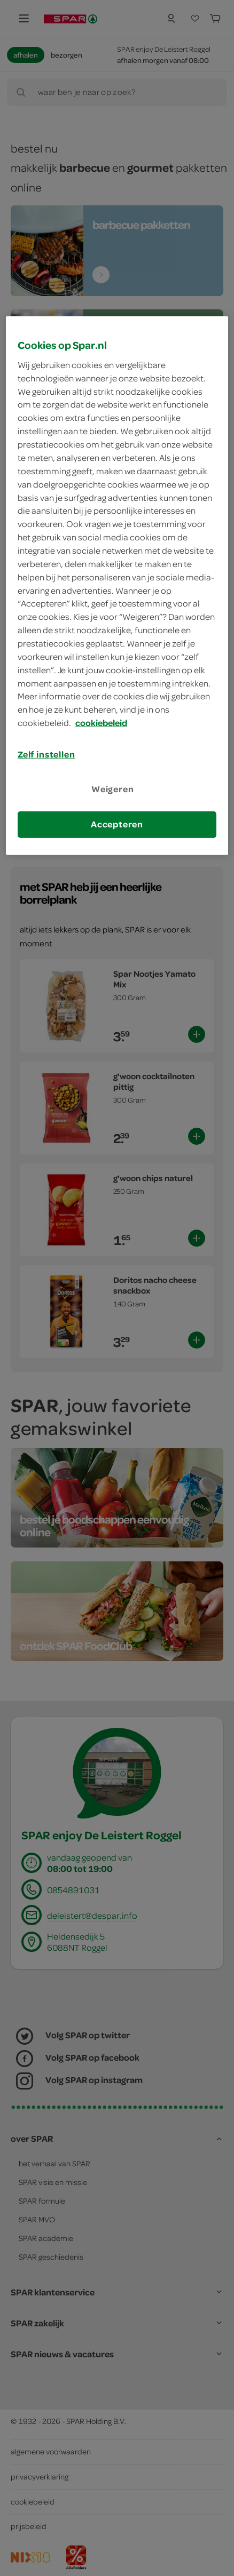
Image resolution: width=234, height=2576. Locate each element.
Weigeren (112, 789)
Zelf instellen (46, 754)
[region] (117, 585)
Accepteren (117, 824)
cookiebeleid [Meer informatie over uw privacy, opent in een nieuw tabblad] (101, 723)
